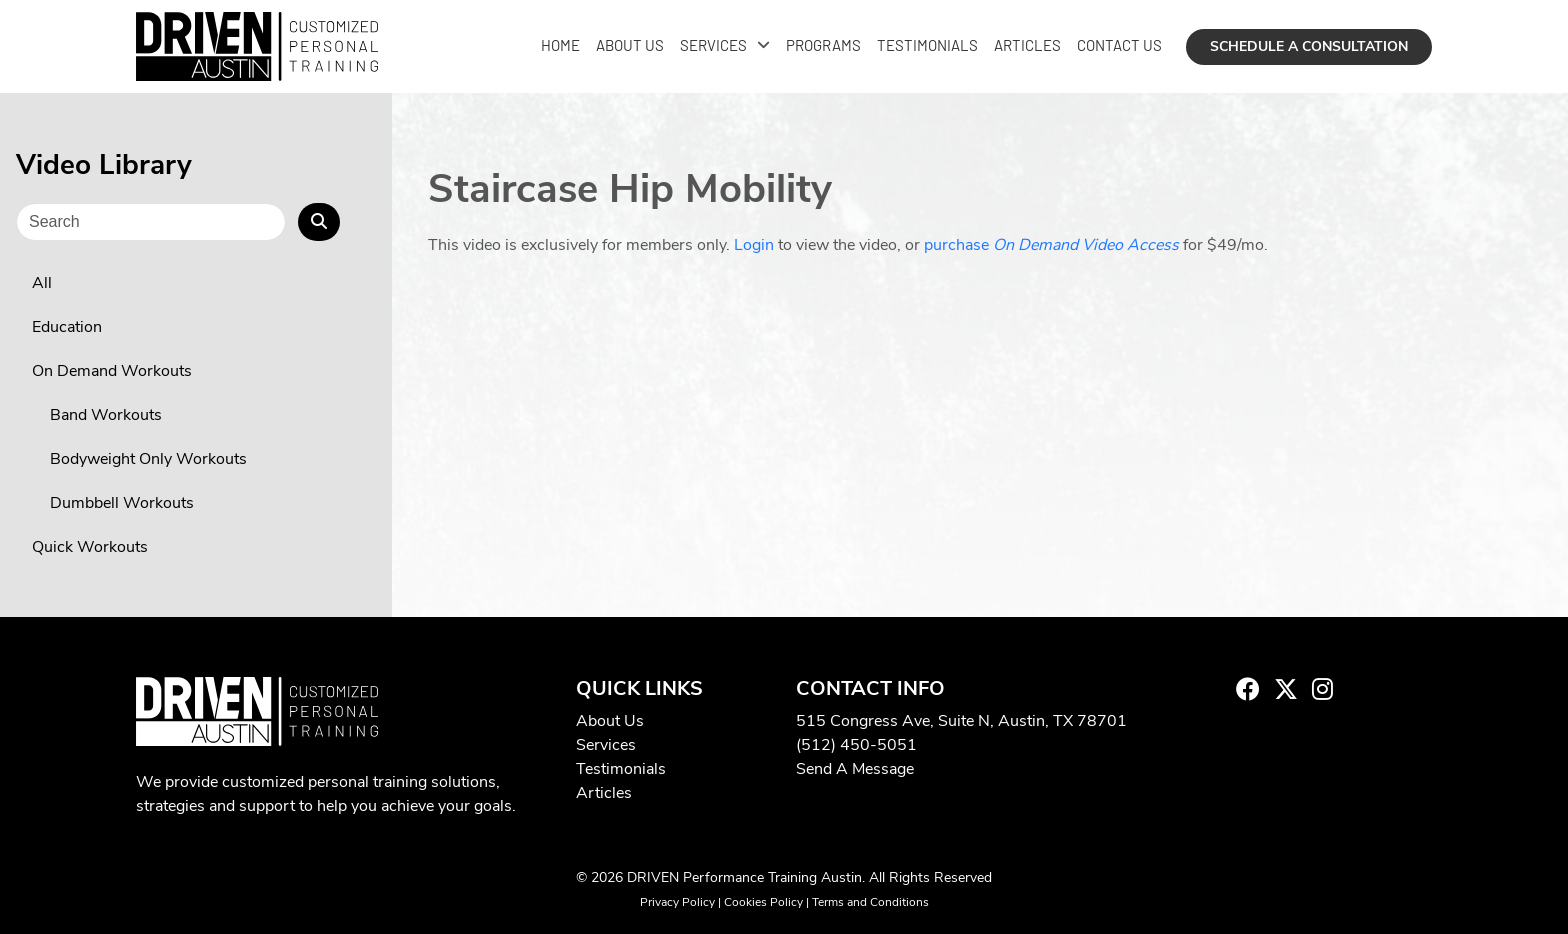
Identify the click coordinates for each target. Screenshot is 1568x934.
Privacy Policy (677, 902)
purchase (1051, 245)
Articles (1027, 45)
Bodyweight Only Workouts (148, 459)
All (42, 283)
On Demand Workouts (112, 371)
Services (713, 45)
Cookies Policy (763, 902)
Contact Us (1119, 45)
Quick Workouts (90, 547)
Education (67, 327)
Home (560, 45)
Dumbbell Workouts (122, 503)
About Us (630, 45)
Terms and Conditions (870, 902)
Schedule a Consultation (1309, 46)
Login (754, 245)
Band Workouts (106, 415)
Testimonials (927, 45)
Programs (823, 45)
